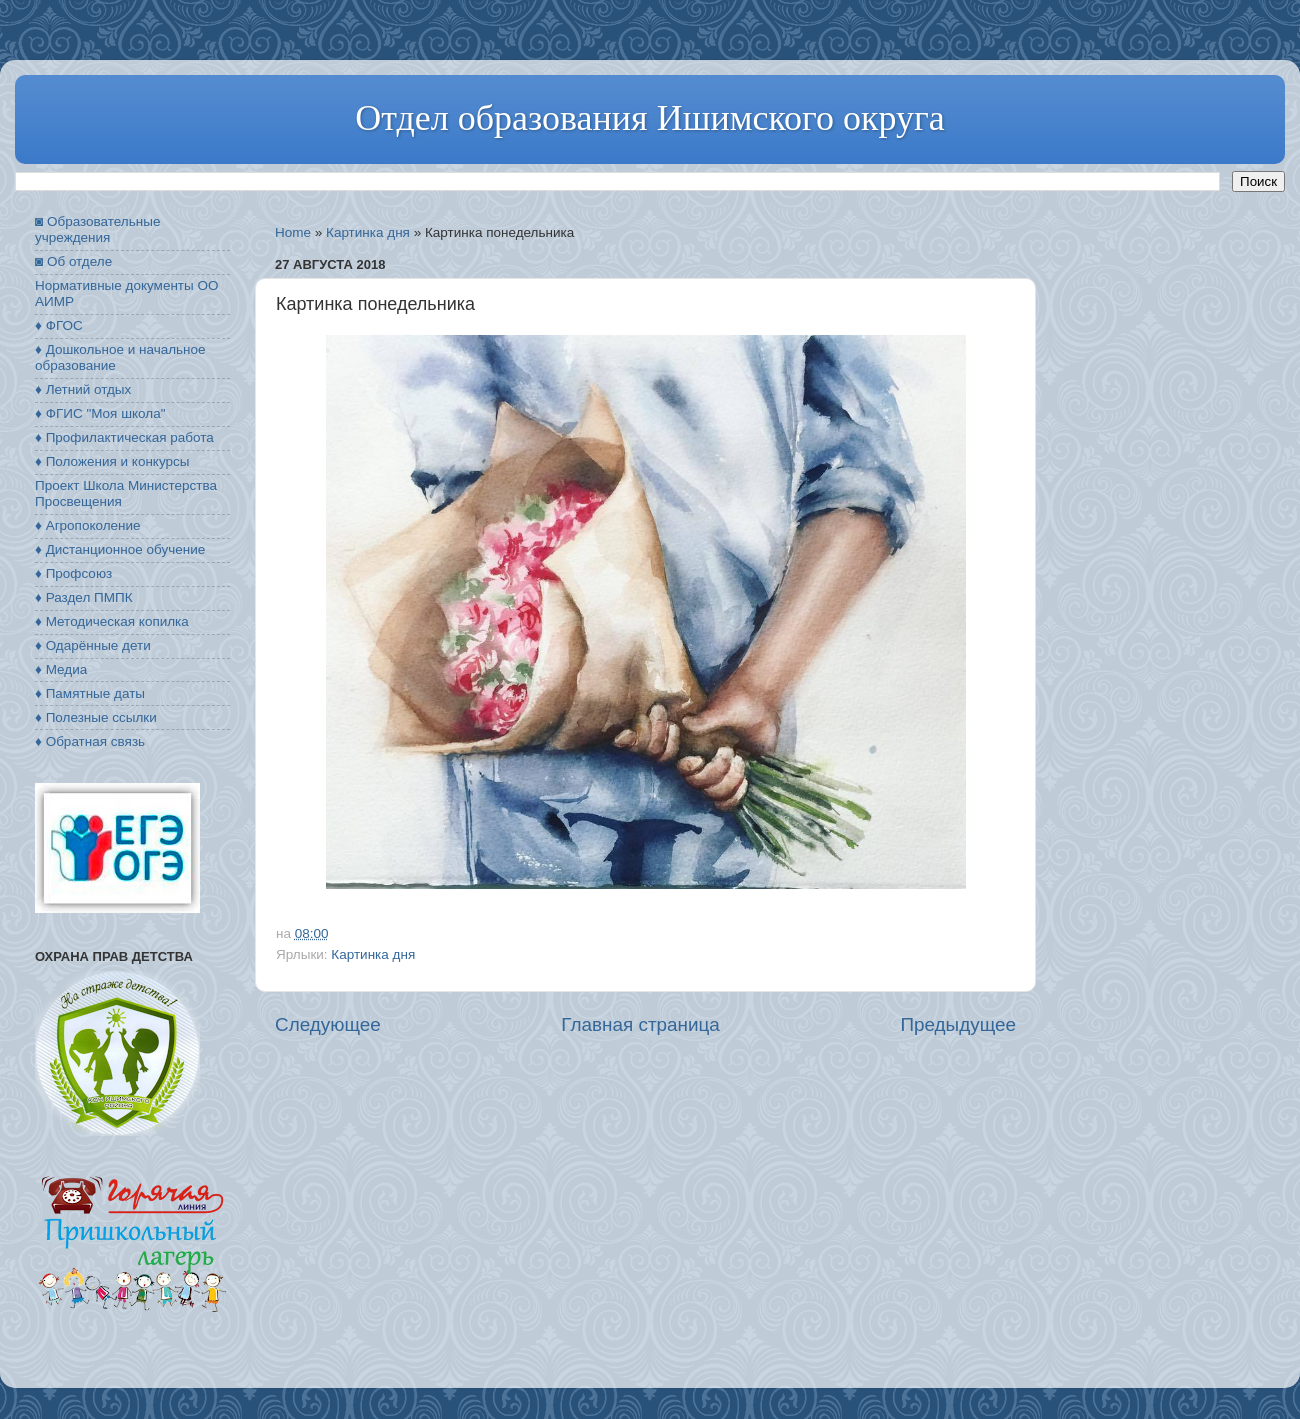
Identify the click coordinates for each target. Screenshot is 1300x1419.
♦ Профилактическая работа (124, 437)
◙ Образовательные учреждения (97, 229)
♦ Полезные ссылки (96, 717)
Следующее (328, 1024)
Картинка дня (368, 232)
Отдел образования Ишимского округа (649, 118)
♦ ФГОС (59, 325)
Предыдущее (958, 1024)
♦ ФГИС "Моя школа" (100, 413)
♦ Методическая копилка (112, 621)
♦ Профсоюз (73, 573)
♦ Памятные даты (90, 693)
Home (293, 232)
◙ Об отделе (73, 261)
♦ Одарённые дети (93, 645)
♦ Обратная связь (90, 741)
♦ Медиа (61, 669)
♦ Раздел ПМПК (84, 597)
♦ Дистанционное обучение (120, 549)
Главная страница (640, 1024)
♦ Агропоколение (88, 525)
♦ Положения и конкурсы (112, 461)
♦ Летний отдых (83, 389)
